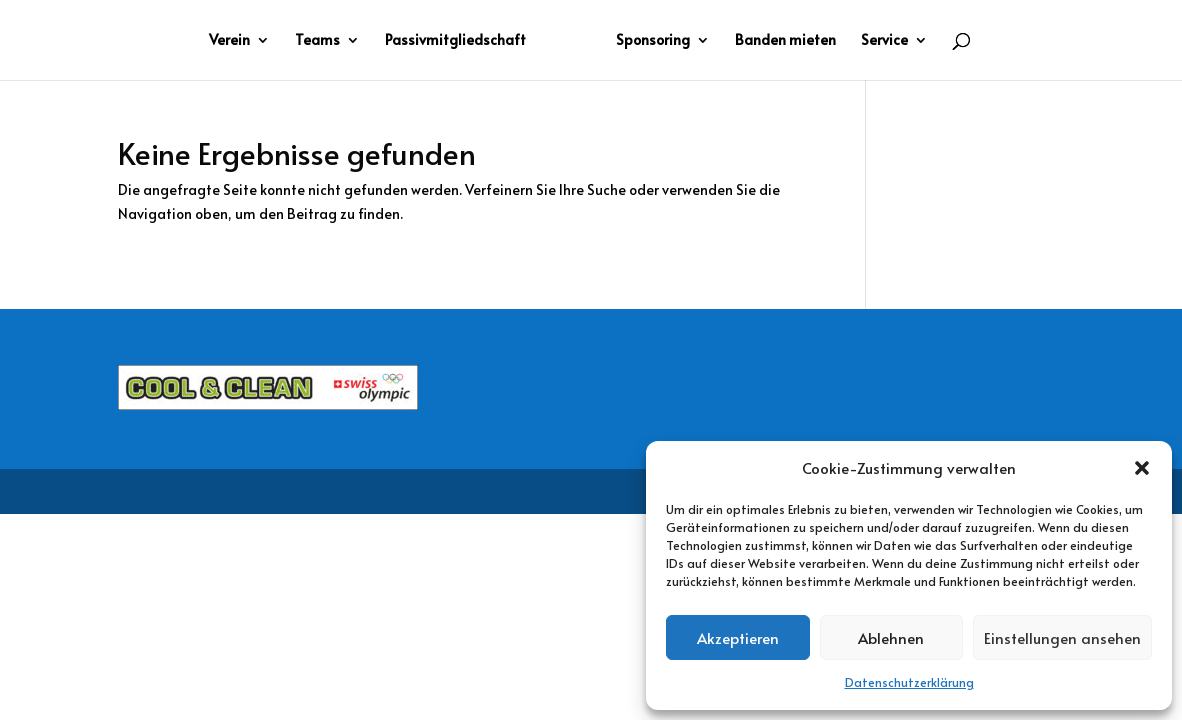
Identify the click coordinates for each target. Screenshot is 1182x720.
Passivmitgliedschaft (455, 41)
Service (884, 41)
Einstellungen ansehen (1062, 637)
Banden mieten (785, 41)
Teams (317, 41)
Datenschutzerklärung (909, 682)
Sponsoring (653, 41)
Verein (229, 41)
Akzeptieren (738, 637)
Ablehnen (891, 637)
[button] (1142, 468)
